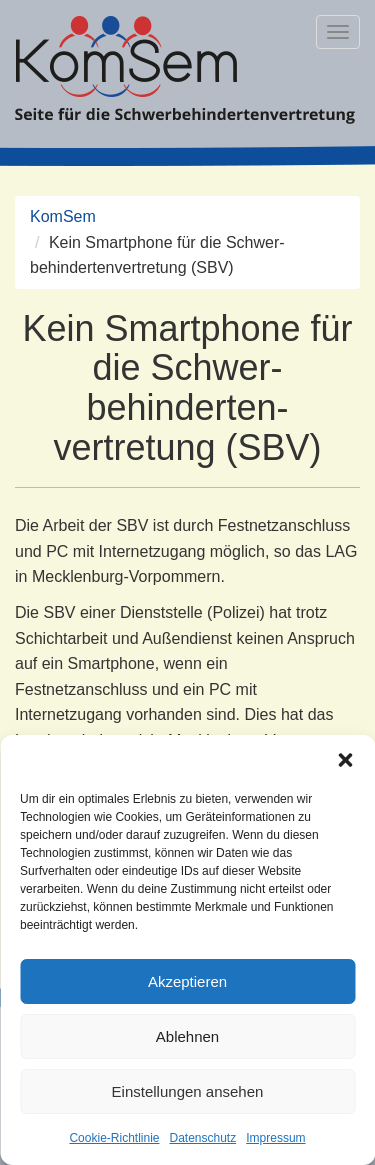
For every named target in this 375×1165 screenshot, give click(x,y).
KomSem (63, 216)
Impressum (275, 1138)
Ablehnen (187, 1036)
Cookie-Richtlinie (114, 1138)
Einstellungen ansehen (188, 1091)
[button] (345, 760)
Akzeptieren (187, 981)
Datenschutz (203, 1138)
